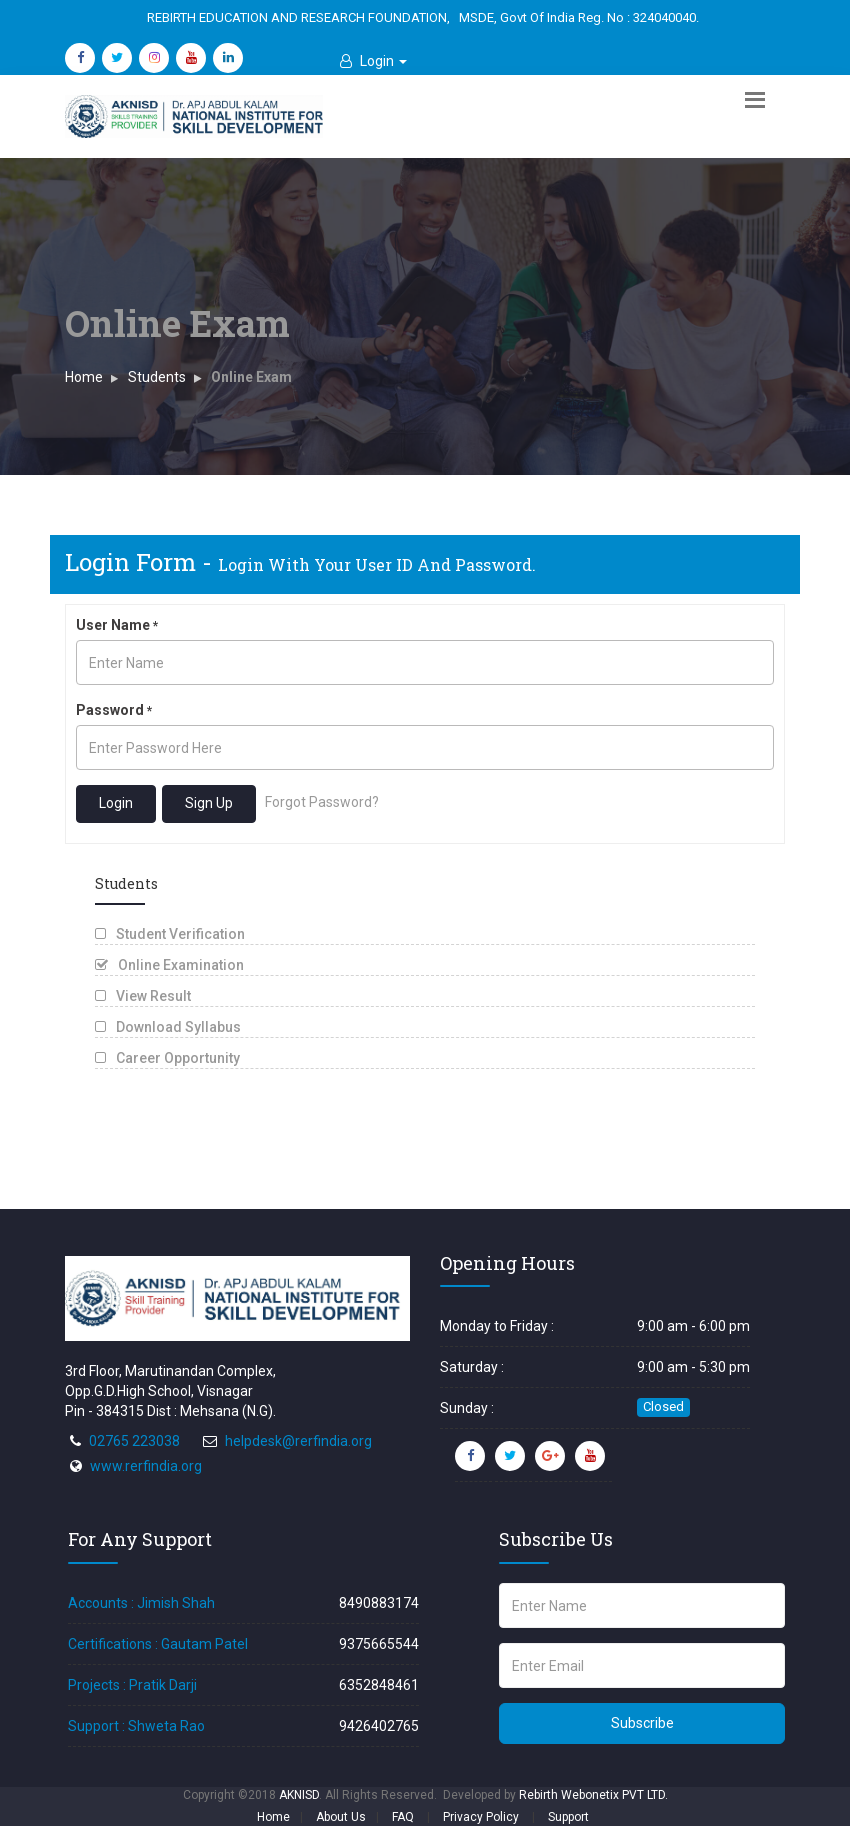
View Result (143, 996)
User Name (117, 625)
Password (114, 710)
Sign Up (209, 803)
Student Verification (170, 934)
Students (157, 377)
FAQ (403, 1817)
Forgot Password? (322, 803)
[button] (373, 61)
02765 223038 (134, 1441)
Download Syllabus (168, 1027)
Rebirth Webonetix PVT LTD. (593, 1795)
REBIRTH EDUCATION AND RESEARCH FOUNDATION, (298, 17)
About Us (341, 1817)
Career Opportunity (167, 1058)
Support (568, 1817)
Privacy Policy (481, 1817)
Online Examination (169, 965)
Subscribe (642, 1723)
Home (84, 377)
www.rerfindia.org (146, 1466)
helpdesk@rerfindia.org (298, 1441)
